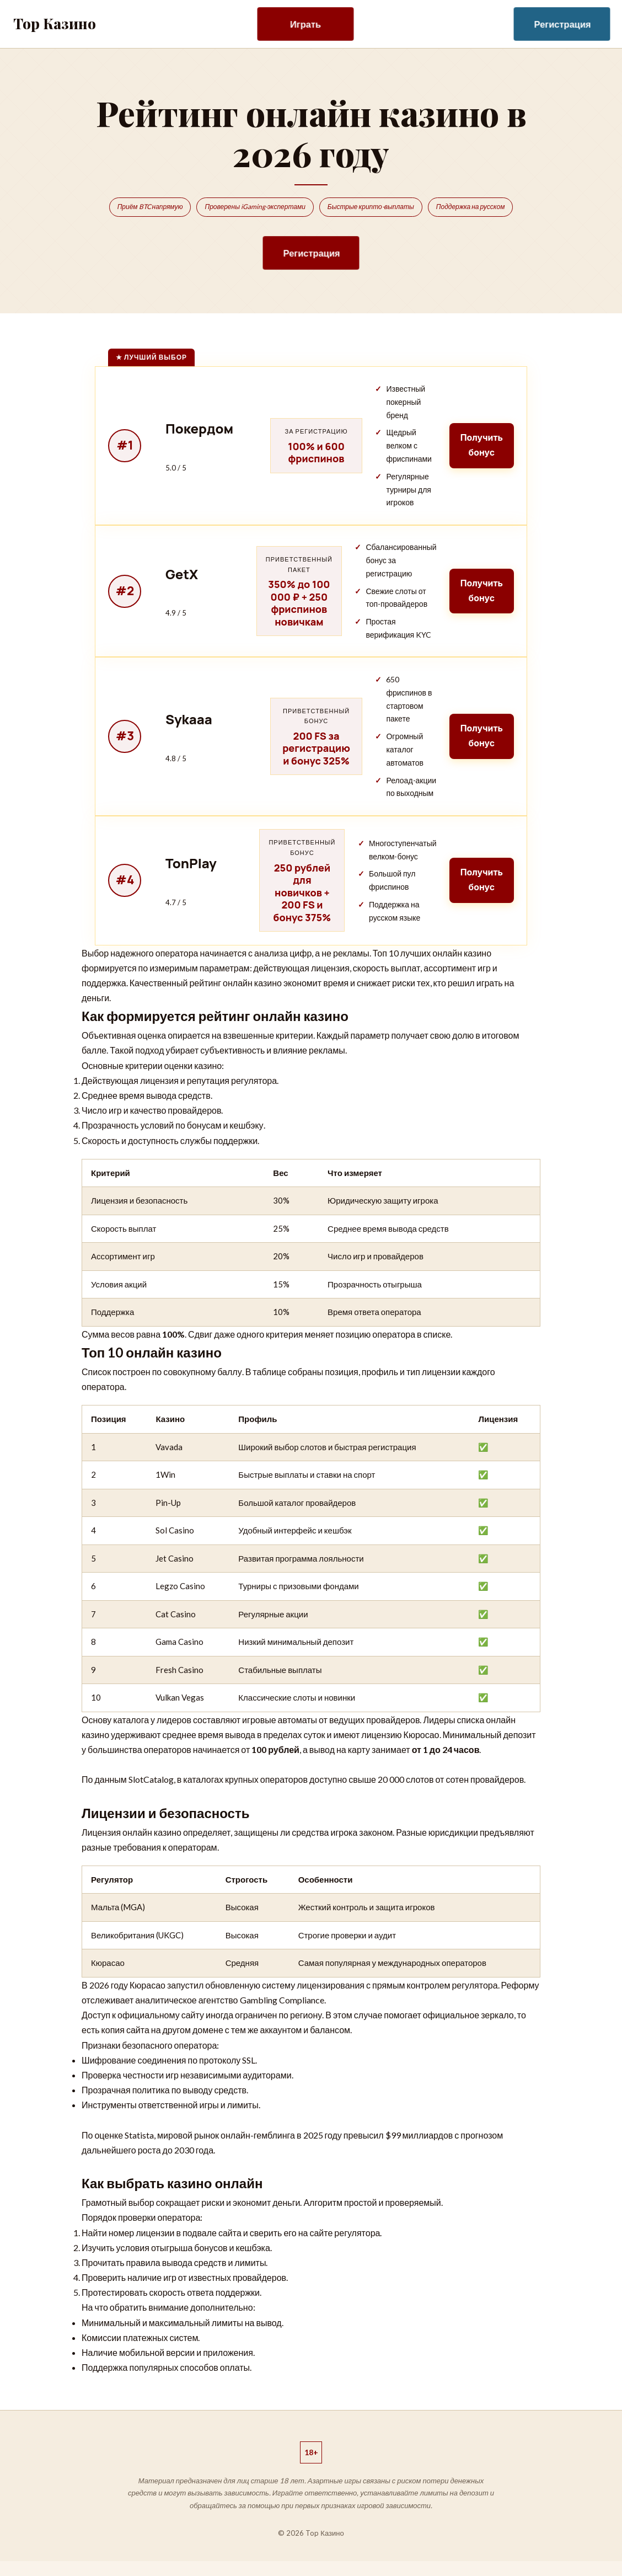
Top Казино (54, 23)
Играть (305, 24)
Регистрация (562, 24)
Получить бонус (480, 445)
